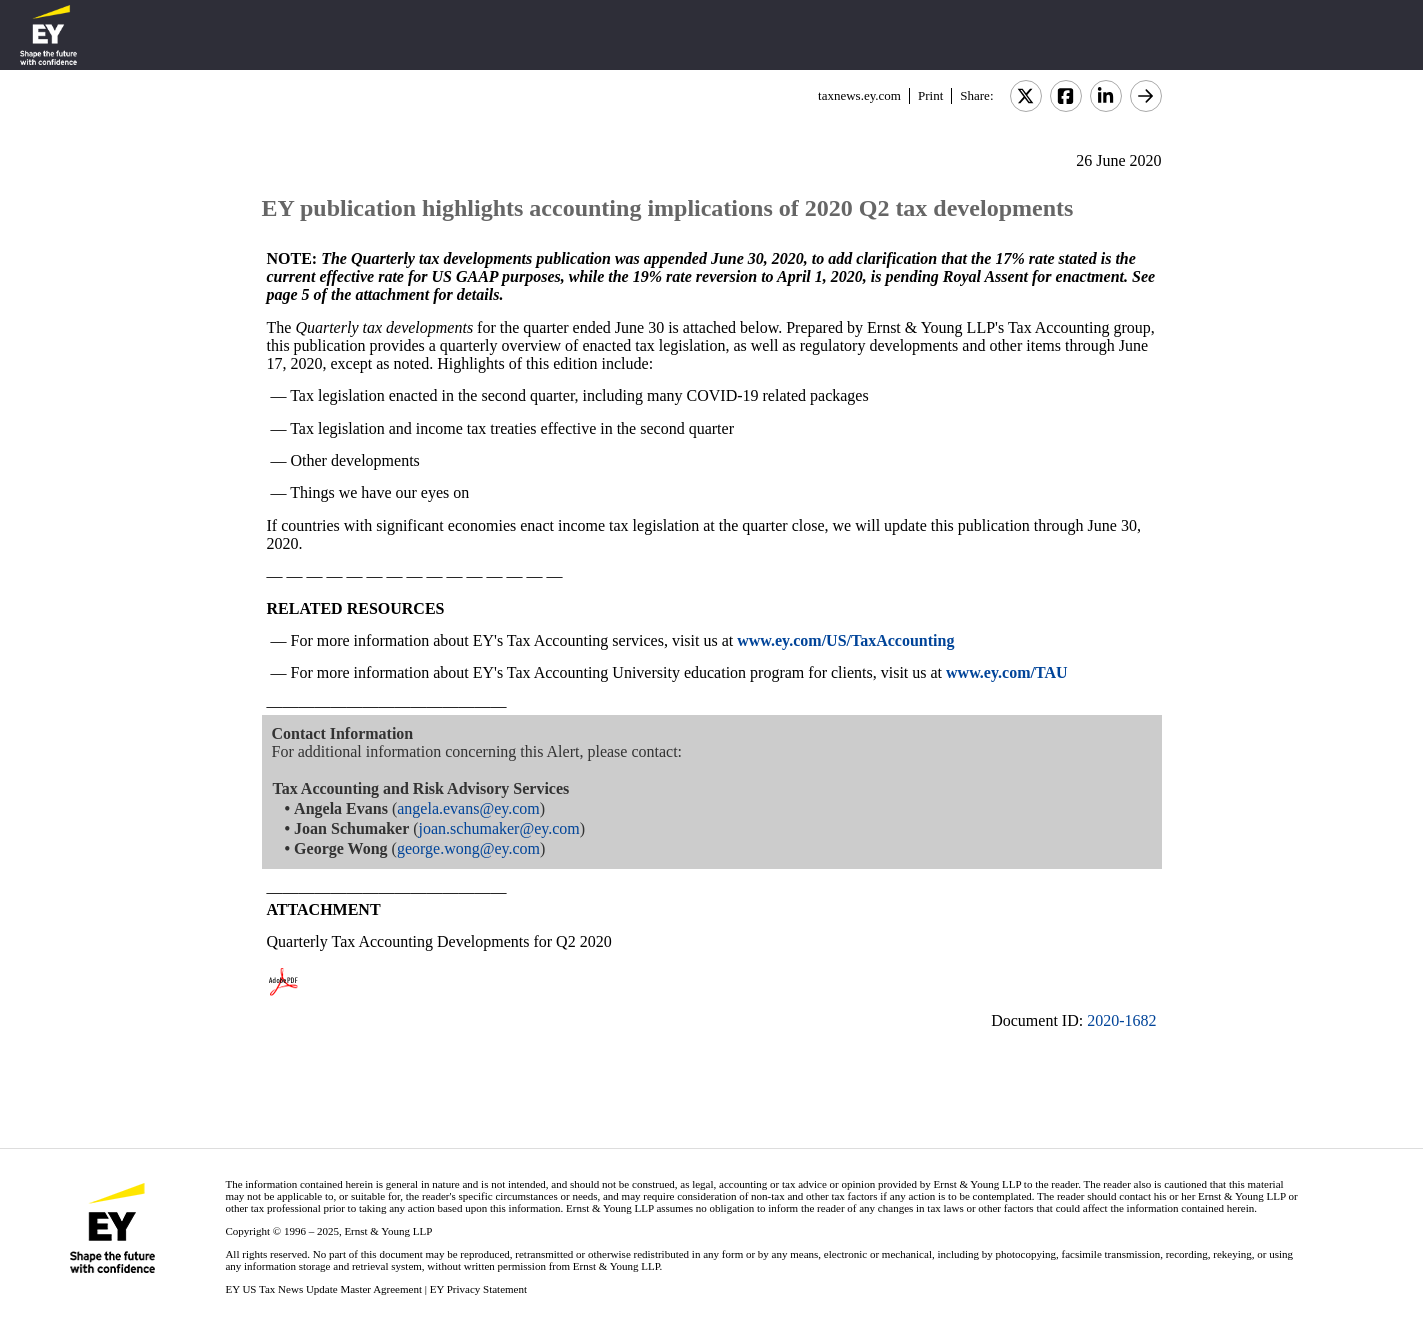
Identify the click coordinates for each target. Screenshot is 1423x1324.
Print (930, 95)
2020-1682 (1121, 1020)
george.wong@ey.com (468, 848)
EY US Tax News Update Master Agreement (323, 1289)
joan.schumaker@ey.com (499, 828)
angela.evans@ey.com (468, 808)
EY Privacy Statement (478, 1289)
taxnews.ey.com (859, 95)
